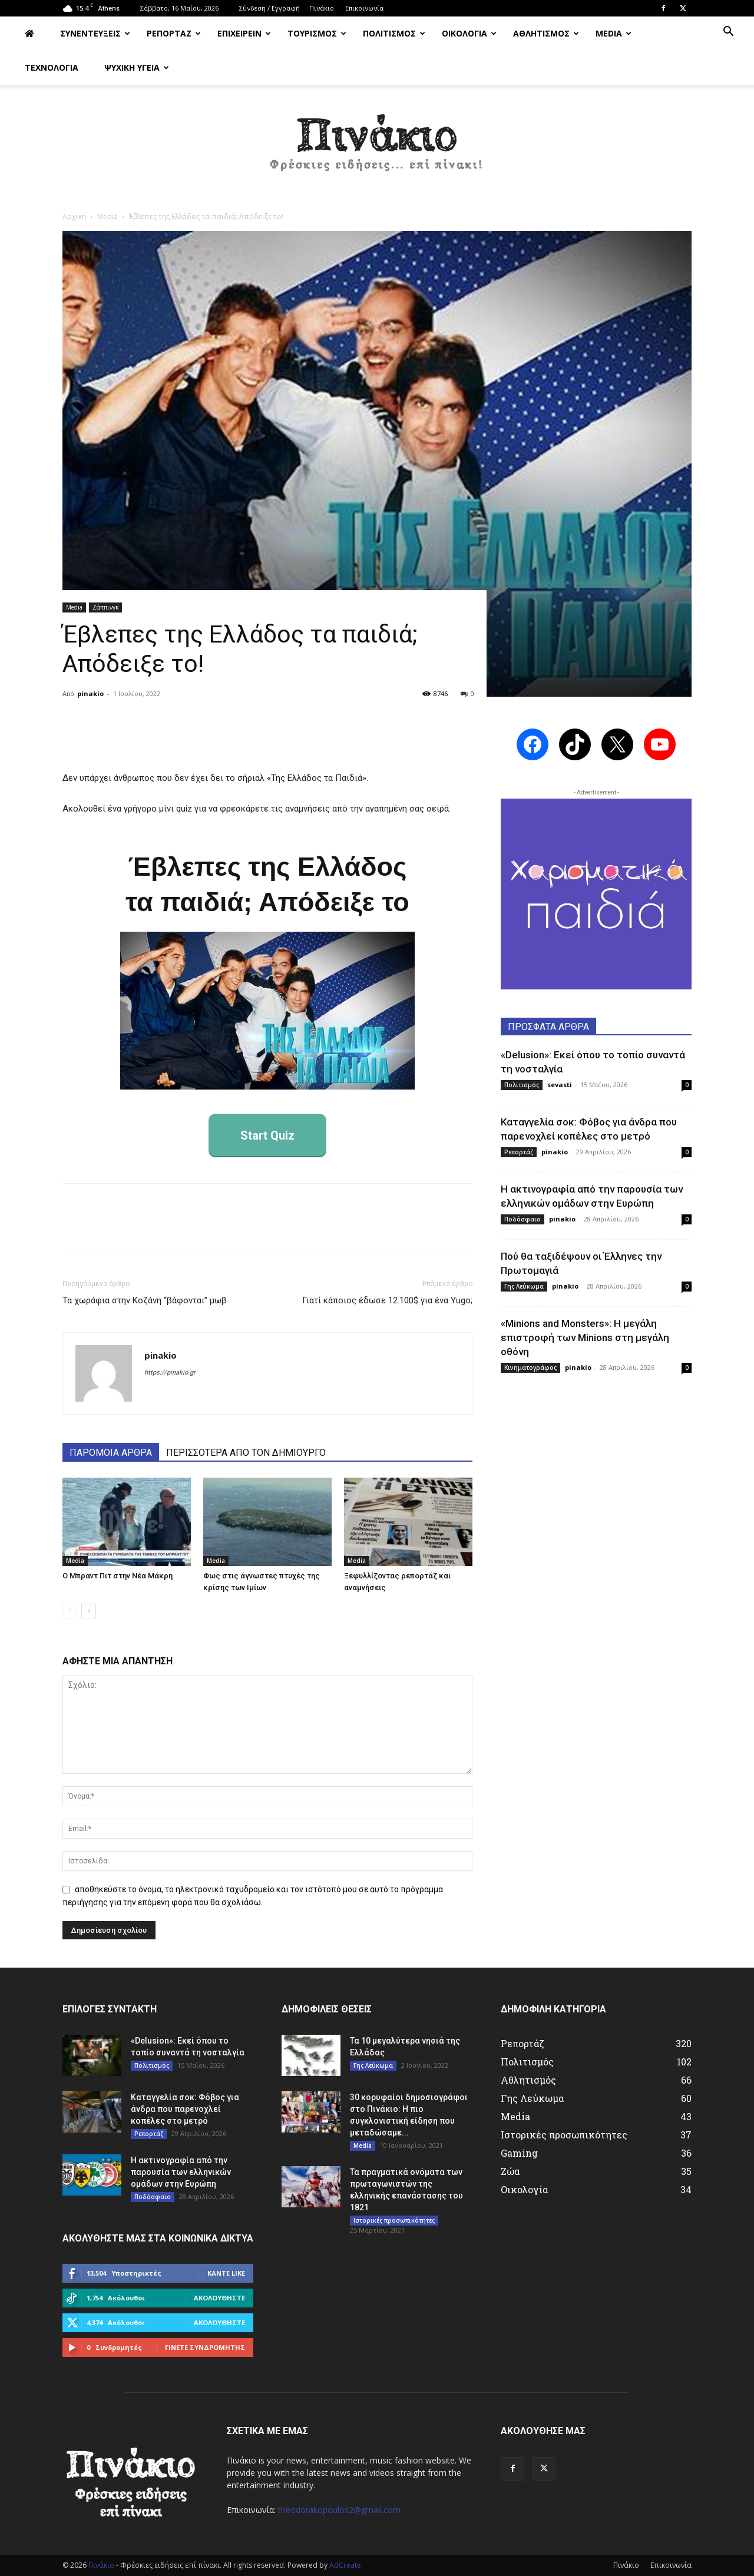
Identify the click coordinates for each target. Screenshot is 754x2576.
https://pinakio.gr (170, 1372)
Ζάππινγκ (105, 607)
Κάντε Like (226, 2273)
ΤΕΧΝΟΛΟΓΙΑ (51, 67)
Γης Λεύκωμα (524, 1286)
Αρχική (74, 216)
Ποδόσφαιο (522, 1219)
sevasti (559, 1084)
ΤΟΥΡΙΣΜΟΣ (316, 33)
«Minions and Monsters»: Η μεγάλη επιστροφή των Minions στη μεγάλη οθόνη (585, 1337)
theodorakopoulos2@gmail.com (339, 2509)
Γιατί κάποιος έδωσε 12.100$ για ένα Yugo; (387, 1300)
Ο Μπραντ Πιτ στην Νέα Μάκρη (117, 1575)
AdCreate (345, 2565)
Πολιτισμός (521, 1085)
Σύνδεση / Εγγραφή (269, 8)
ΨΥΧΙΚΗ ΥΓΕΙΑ (136, 67)
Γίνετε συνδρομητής (205, 2347)
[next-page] (88, 1611)
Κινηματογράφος (530, 1367)
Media (107, 216)
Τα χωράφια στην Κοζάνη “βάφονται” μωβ (144, 1300)
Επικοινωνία (364, 8)
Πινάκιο (321, 8)
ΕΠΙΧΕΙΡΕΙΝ (244, 33)
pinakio (90, 693)
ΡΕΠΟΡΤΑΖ (174, 33)
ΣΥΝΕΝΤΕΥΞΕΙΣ (95, 33)
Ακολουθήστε (219, 2297)
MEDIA (613, 33)
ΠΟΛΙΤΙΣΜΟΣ (394, 33)
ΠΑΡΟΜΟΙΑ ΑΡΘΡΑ (111, 1452)
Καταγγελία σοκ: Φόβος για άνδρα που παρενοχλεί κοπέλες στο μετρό (185, 2108)
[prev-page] (69, 1611)
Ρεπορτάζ (518, 1152)
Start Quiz (267, 1135)
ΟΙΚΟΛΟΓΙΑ (469, 33)
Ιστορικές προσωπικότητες (394, 2220)
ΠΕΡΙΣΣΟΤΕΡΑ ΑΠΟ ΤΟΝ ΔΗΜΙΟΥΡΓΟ (246, 1452)
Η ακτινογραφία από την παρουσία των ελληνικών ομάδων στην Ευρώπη (181, 2172)
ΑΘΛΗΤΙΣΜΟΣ (546, 33)
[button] (728, 32)
